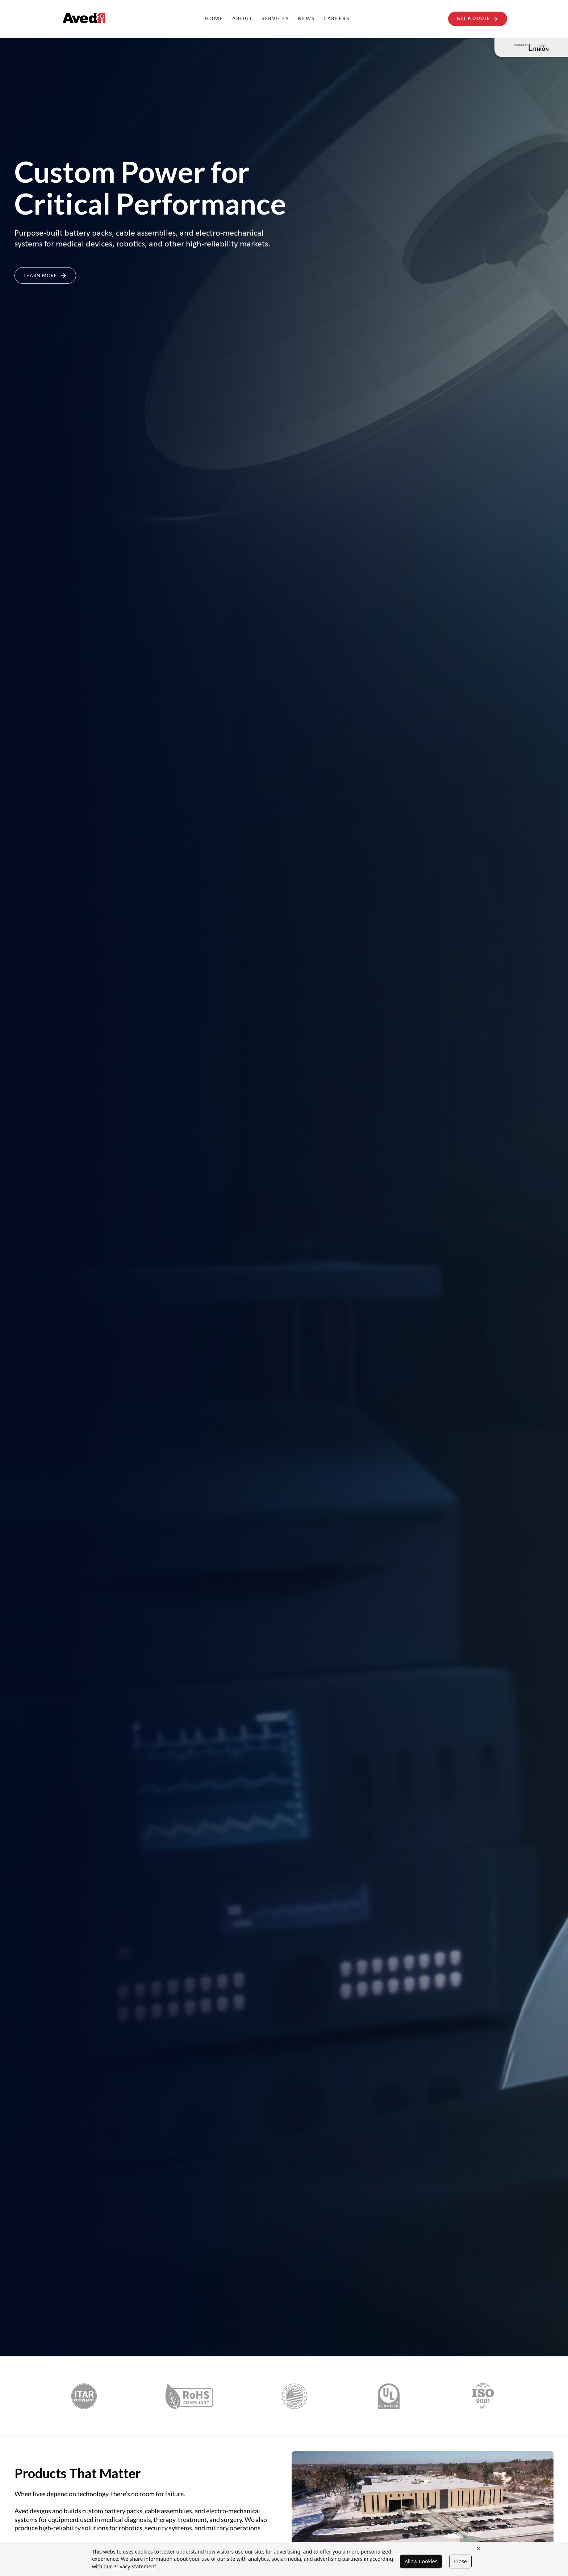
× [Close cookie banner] (478, 2548)
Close (460, 2561)
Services (275, 19)
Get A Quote (477, 19)
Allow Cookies (421, 2561)
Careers (336, 19)
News (306, 19)
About (242, 19)
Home (214, 19)
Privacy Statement (134, 2566)
